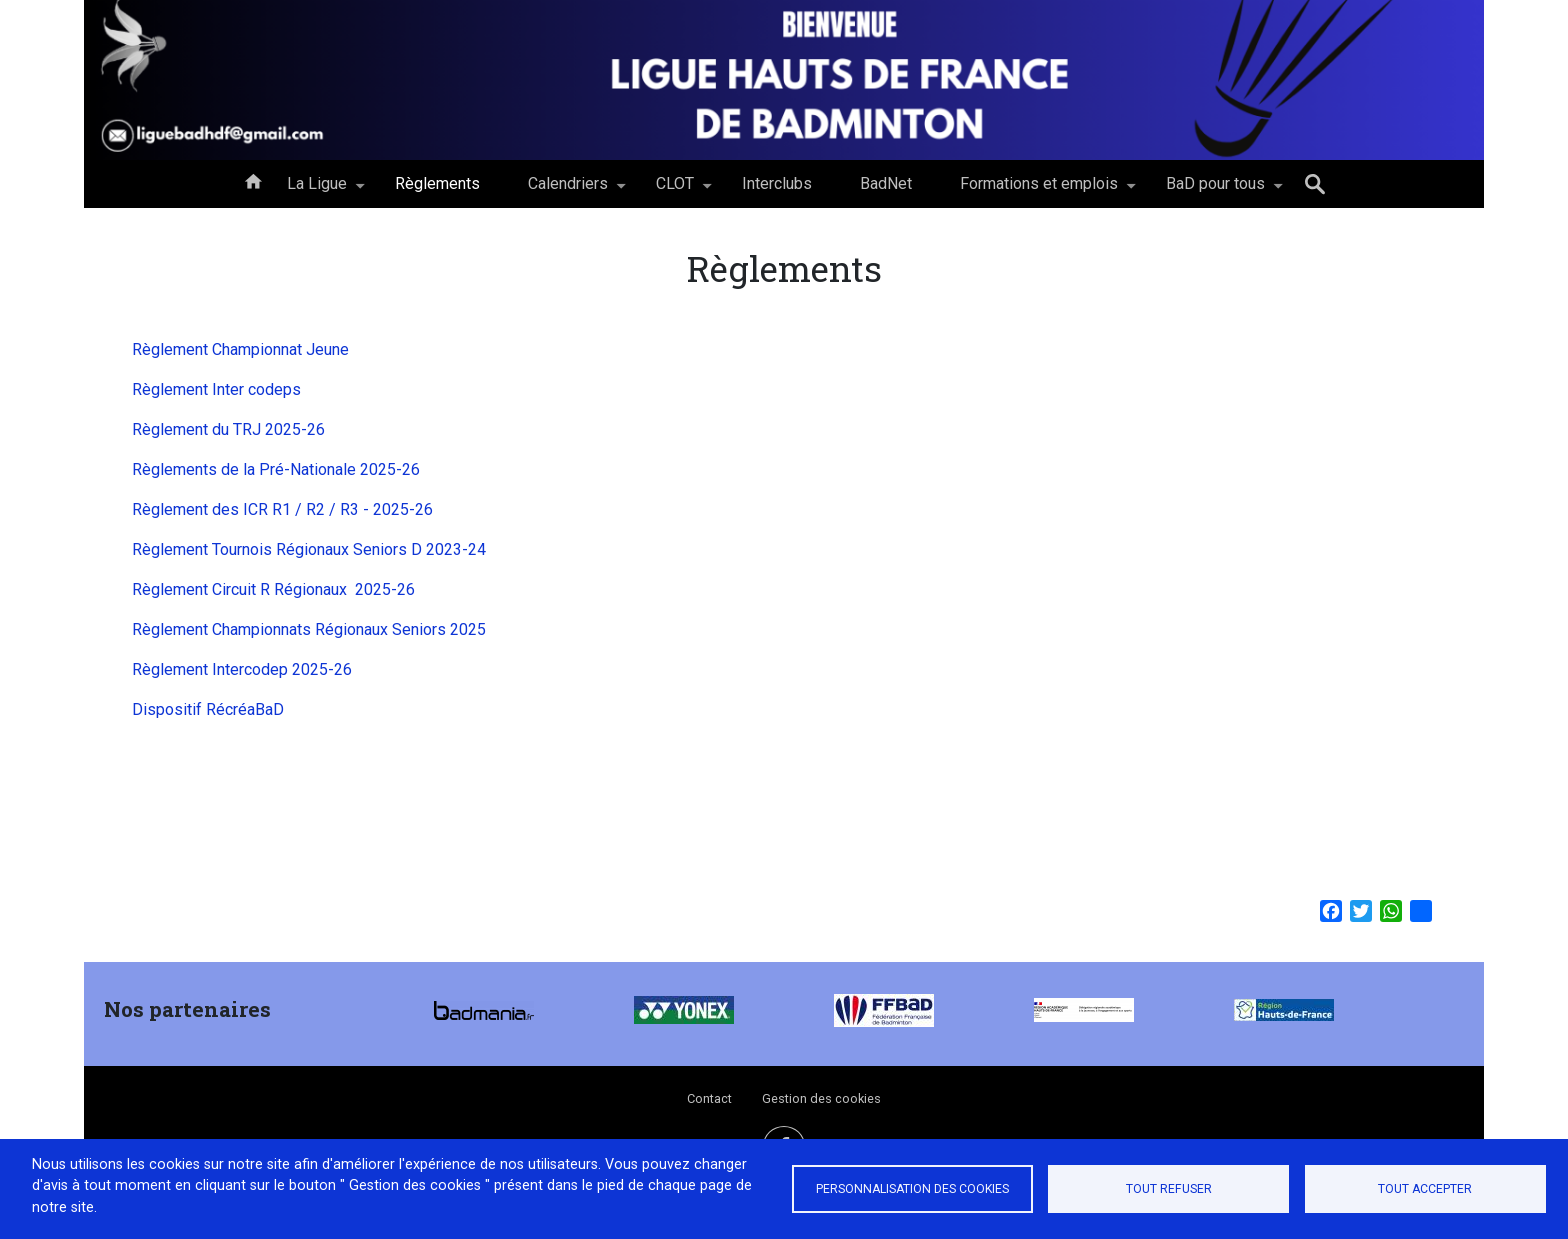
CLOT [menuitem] (675, 191)
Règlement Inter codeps (216, 389)
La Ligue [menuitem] (317, 191)
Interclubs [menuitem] (777, 183)
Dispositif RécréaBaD (208, 709)
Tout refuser (1169, 1189)
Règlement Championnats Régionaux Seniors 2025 (309, 629)
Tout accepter (1425, 1189)
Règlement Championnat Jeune (240, 349)
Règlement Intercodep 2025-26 (242, 669)
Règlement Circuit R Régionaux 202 (257, 589)
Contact (709, 1098)
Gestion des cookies (821, 1098)
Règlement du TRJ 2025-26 (228, 429)
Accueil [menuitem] (253, 180)
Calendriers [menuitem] (568, 191)
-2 (398, 589)
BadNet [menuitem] (886, 183)
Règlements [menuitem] (437, 183)
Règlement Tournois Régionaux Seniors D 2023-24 (311, 549)
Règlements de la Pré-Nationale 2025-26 (276, 469)
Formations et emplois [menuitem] (1039, 191)
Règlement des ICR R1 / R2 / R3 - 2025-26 (282, 509)
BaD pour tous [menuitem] (1215, 191)
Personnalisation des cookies (912, 1189)
